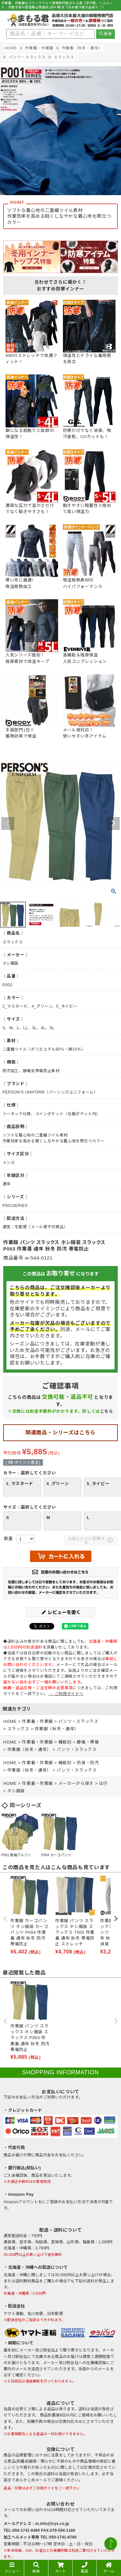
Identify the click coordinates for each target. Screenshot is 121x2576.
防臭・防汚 (88, 1762)
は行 (103, 1783)
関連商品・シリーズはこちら (60, 1432)
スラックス (64, 57)
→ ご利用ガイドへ (65, 1693)
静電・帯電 (88, 1742)
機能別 (65, 1742)
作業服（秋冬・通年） (82, 48)
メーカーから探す (76, 1783)
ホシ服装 (16, 1790)
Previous (7, 823)
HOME (11, 48)
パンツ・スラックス (27, 57)
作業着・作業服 (39, 48)
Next (113, 823)
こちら (106, 1411)
